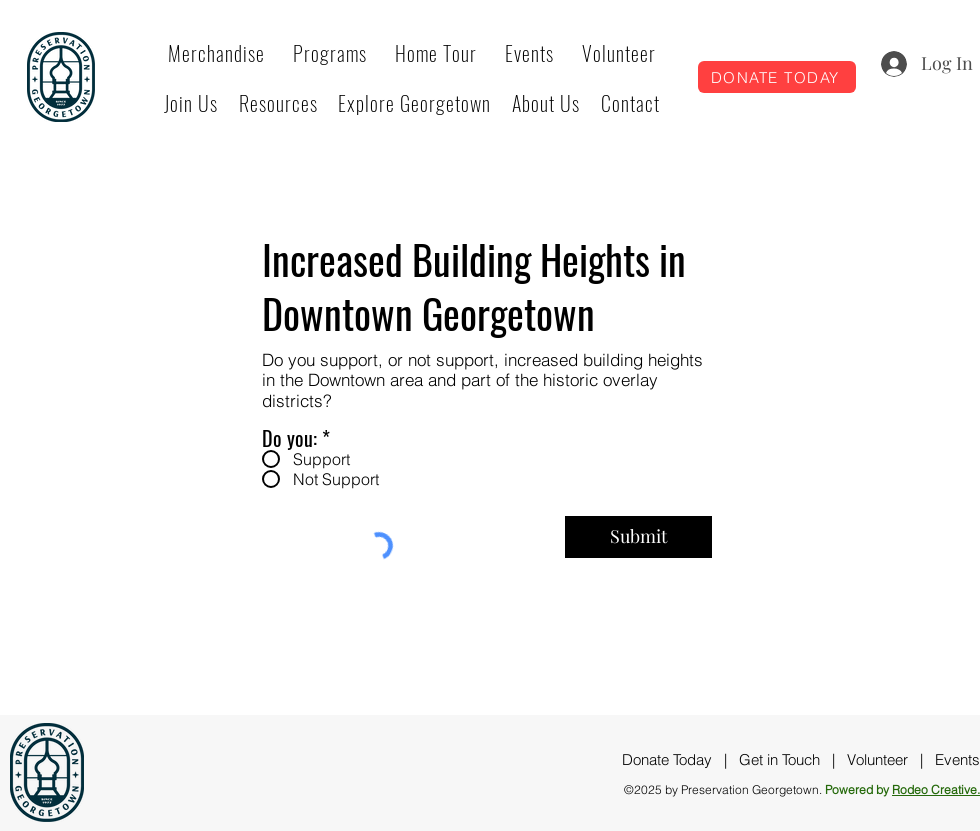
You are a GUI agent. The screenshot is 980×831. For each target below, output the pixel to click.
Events (957, 759)
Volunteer (877, 759)
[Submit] (638, 537)
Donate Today (667, 759)
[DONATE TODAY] (777, 77)
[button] (330, 53)
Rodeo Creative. (936, 789)
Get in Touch (779, 759)
